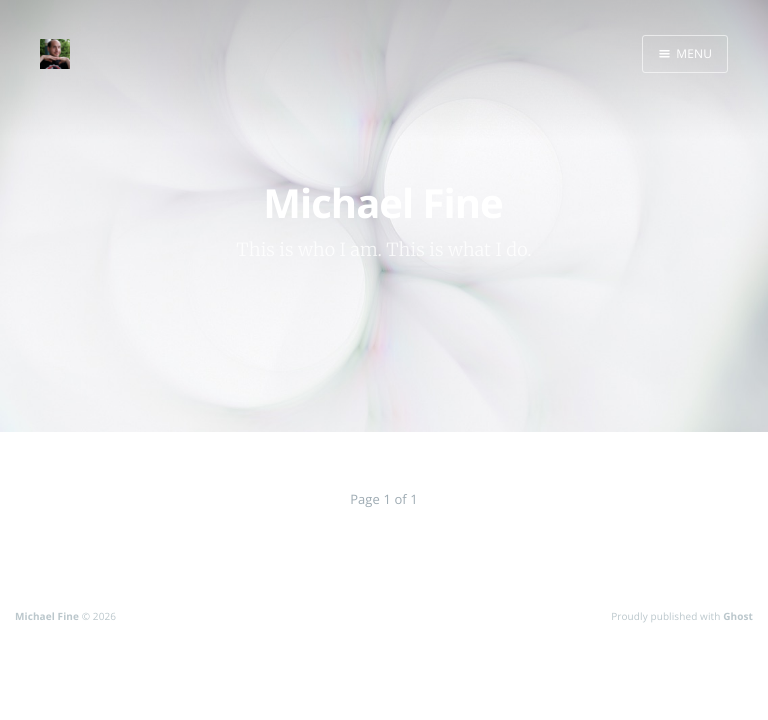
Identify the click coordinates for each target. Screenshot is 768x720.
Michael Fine (47, 616)
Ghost (738, 616)
